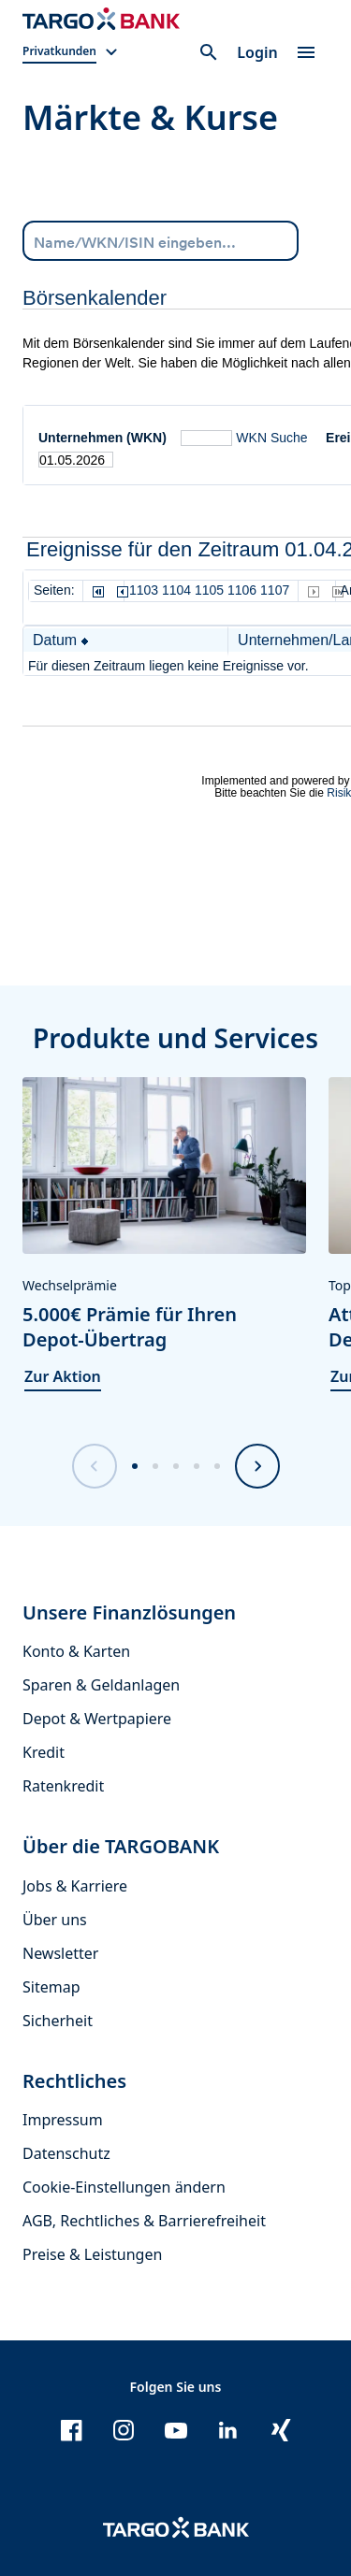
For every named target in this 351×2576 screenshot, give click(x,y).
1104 (176, 590)
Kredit (43, 1752)
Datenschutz (66, 2153)
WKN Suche (271, 437)
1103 (143, 590)
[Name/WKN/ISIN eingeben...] (160, 239)
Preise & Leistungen (92, 2254)
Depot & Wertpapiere (96, 1718)
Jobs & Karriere (74, 1886)
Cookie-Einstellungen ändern (124, 2187)
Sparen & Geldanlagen (101, 1685)
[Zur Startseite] (101, 18)
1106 (241, 590)
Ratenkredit (63, 1786)
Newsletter (60, 1953)
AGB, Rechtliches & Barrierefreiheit (144, 2220)
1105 (209, 590)
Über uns (54, 1919)
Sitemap (51, 1987)
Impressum (62, 2119)
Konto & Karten (76, 1651)
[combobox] (160, 241)
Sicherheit (57, 2020)
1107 (274, 590)
